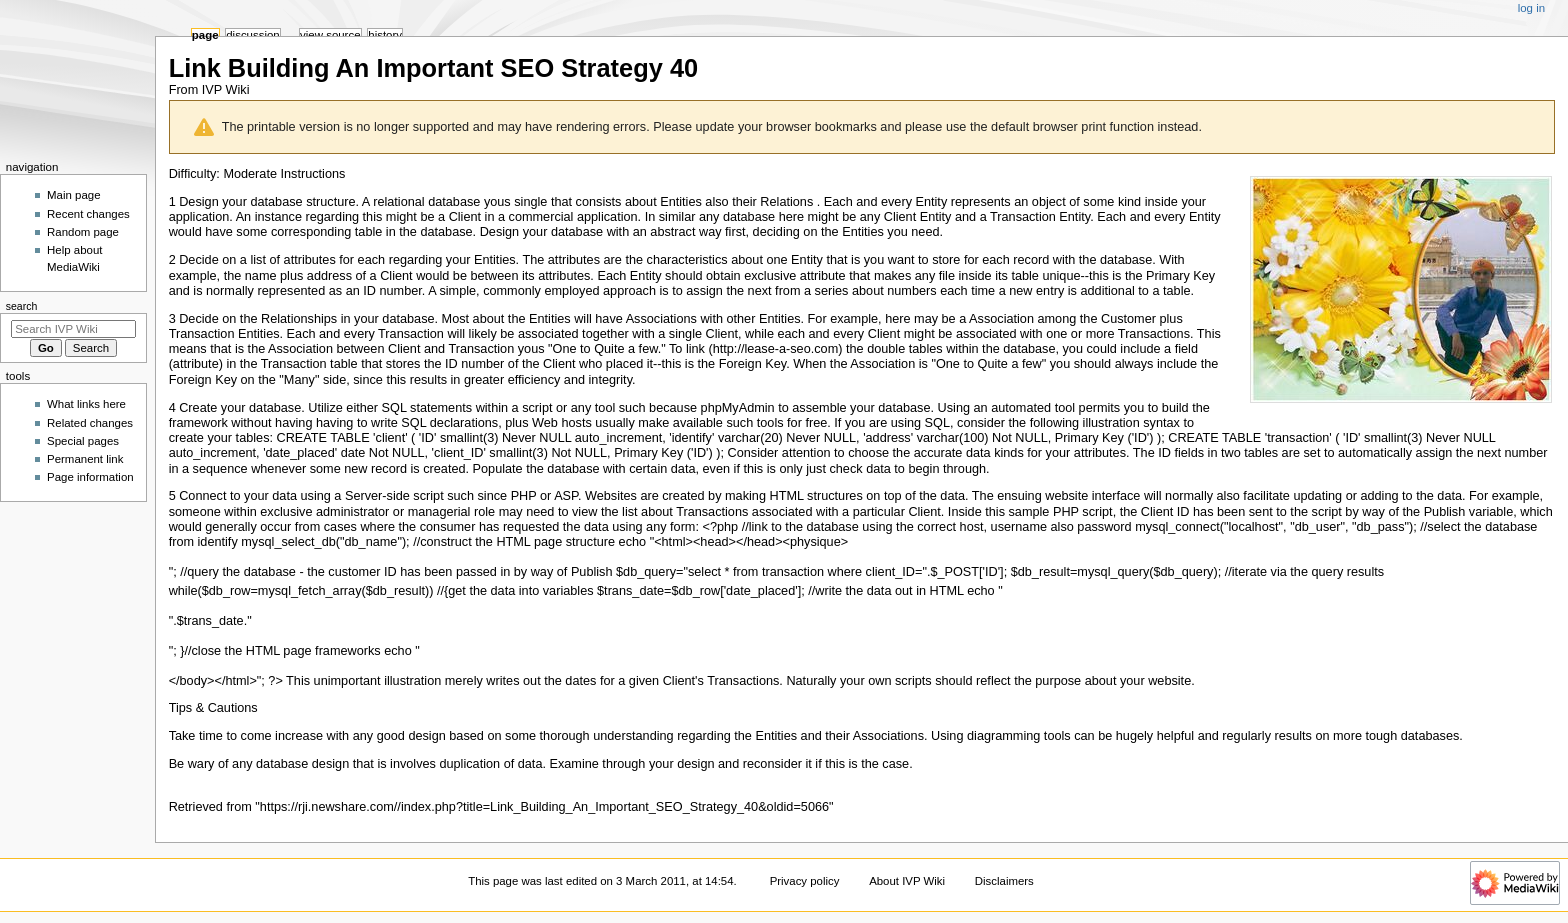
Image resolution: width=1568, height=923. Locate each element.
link (695, 349)
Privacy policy (805, 881)
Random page (83, 232)
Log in (1531, 8)
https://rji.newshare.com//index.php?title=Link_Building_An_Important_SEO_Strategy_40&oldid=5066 (544, 807)
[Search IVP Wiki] (73, 329)
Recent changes (88, 214)
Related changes (90, 423)
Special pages (83, 441)
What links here (86, 404)
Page (205, 35)
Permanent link (85, 459)
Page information (90, 477)
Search (22, 306)
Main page (74, 195)
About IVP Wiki (907, 881)
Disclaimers (1004, 881)
